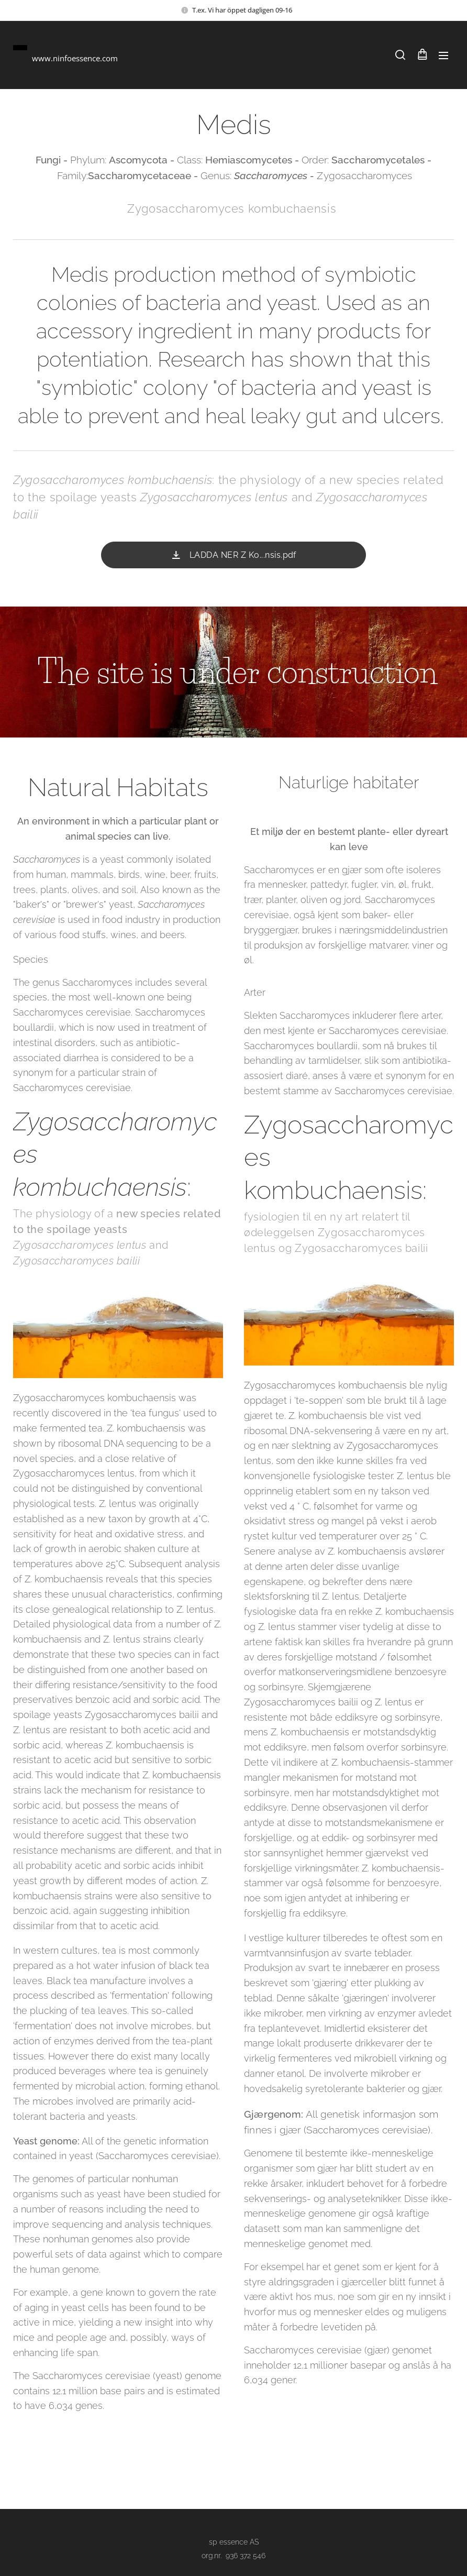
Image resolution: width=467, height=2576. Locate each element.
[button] (400, 55)
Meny (443, 55)
